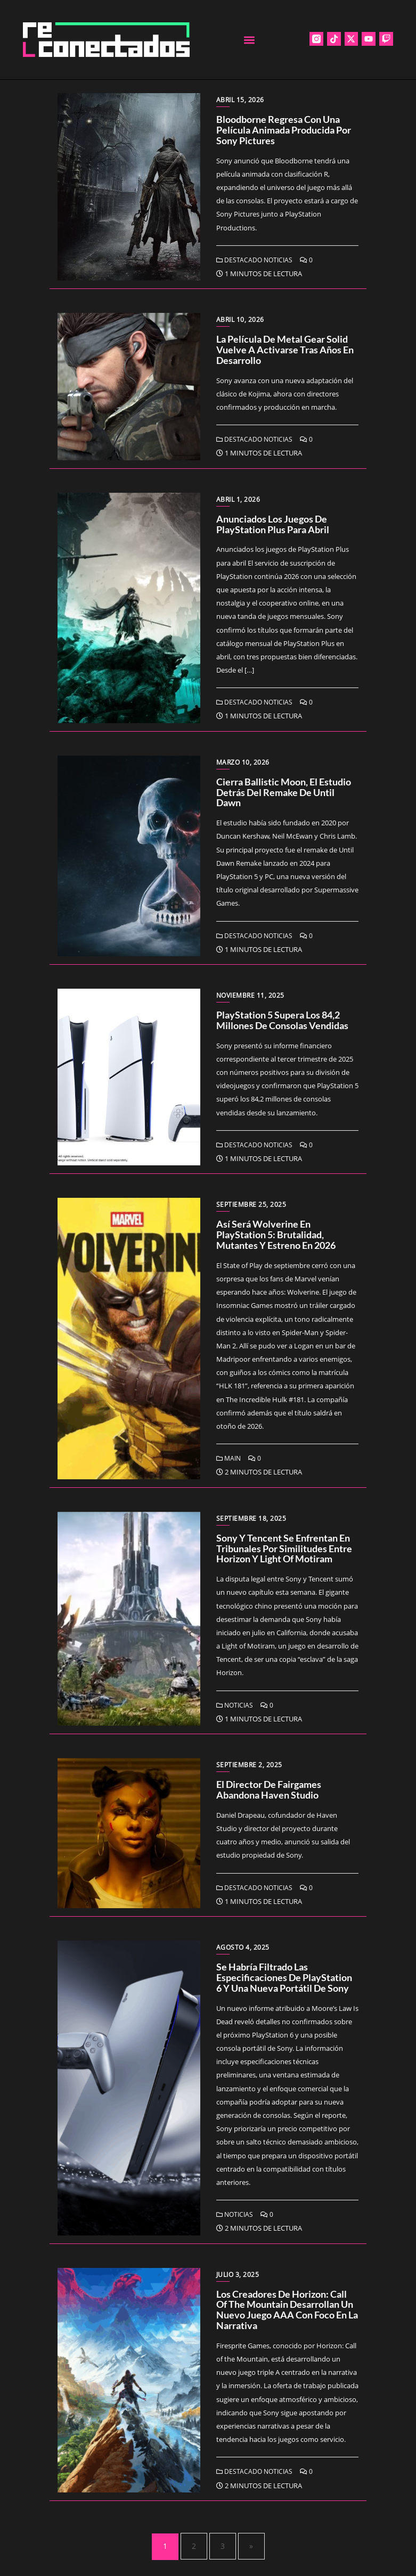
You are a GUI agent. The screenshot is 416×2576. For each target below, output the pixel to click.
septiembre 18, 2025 (251, 1518)
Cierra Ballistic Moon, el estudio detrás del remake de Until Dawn (283, 792)
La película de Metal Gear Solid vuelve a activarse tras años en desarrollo (285, 349)
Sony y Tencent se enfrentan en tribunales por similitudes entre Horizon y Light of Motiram (284, 1548)
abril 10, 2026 (240, 319)
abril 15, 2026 (240, 99)
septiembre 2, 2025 (249, 1764)
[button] (249, 39)
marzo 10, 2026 (243, 762)
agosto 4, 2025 (243, 1947)
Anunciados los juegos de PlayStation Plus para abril (272, 524)
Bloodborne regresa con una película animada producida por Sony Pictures (283, 129)
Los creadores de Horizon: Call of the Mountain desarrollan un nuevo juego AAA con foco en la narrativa (287, 2309)
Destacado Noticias (254, 259)
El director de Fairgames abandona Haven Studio (268, 1789)
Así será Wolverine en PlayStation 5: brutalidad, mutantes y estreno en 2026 (276, 1234)
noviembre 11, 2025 (250, 995)
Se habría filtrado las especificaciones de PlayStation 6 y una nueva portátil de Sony (284, 1977)
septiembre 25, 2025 (251, 1204)
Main (228, 1458)
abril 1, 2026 (238, 499)
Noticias (234, 1705)
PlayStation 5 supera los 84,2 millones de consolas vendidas (282, 1020)
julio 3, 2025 (237, 2274)
